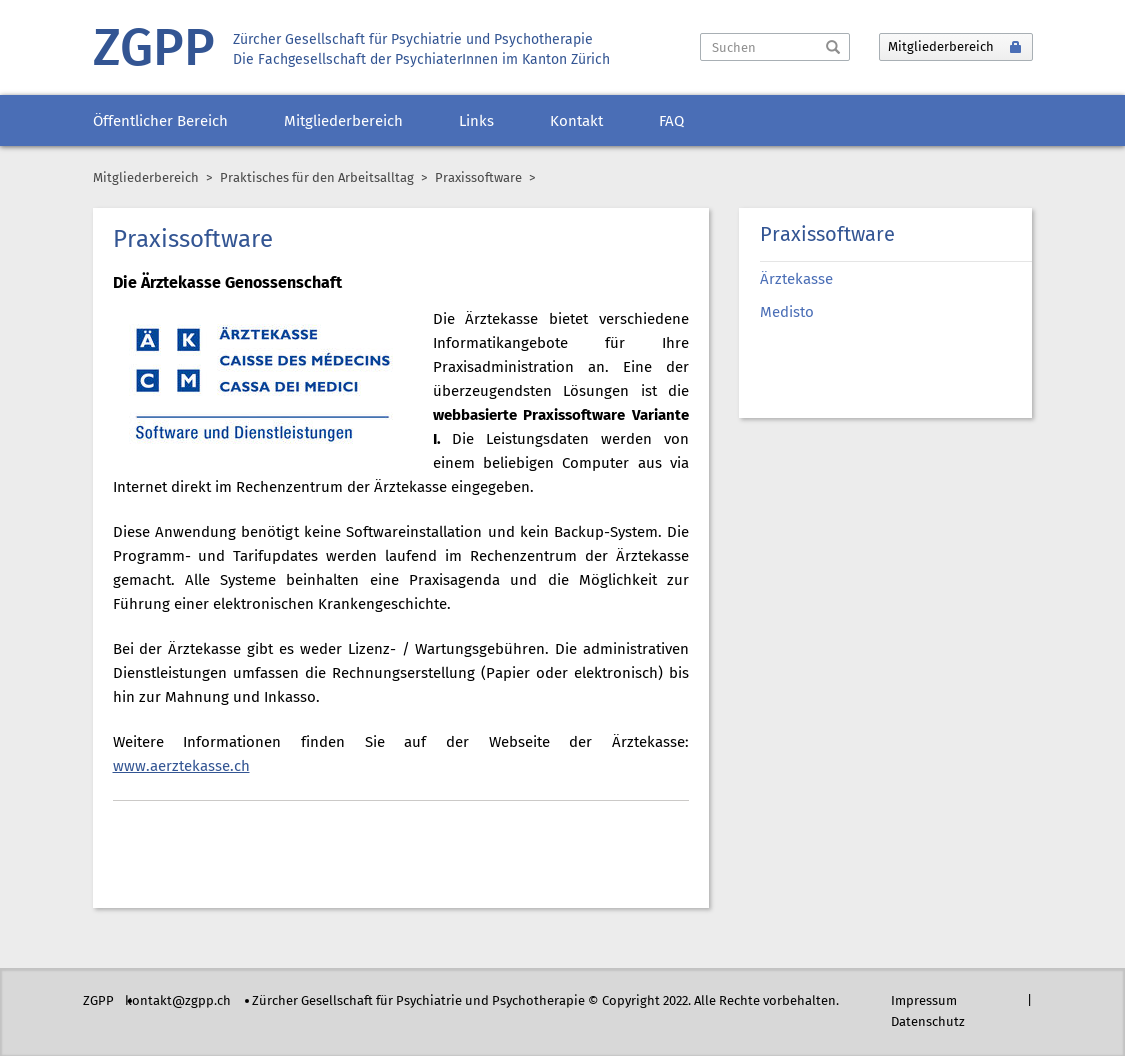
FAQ (671, 122)
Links (476, 122)
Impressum (924, 1001)
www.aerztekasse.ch (181, 767)
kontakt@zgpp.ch (178, 1001)
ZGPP (154, 50)
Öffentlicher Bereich (160, 122)
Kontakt (576, 122)
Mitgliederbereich (343, 122)
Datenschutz (928, 1022)
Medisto (787, 313)
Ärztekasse (796, 280)
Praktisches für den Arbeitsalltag (317, 178)
